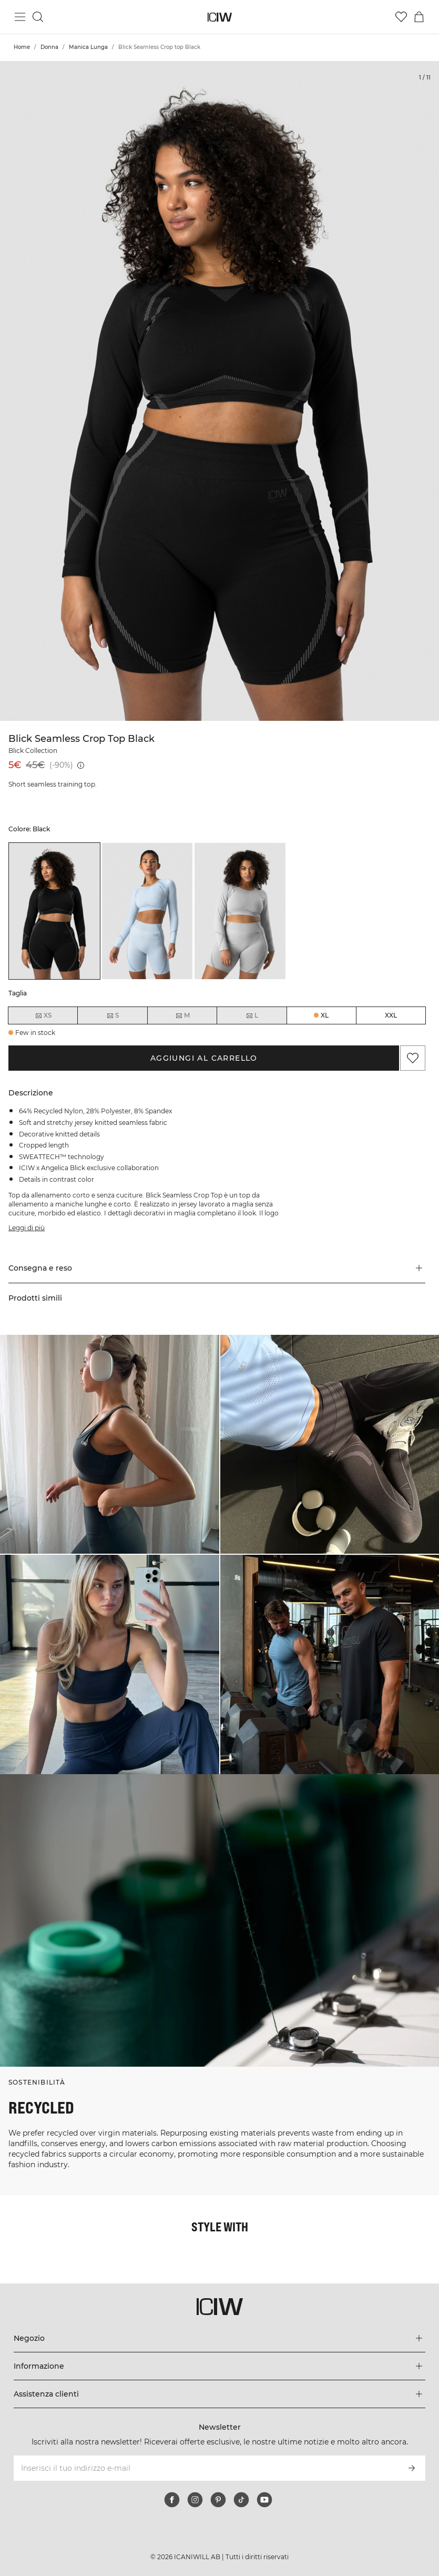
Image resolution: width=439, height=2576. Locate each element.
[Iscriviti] (411, 2468)
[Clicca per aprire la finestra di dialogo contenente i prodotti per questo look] (109, 1444)
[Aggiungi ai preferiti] (412, 1058)
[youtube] (264, 2499)
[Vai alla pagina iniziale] (219, 17)
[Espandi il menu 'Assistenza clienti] (220, 2394)
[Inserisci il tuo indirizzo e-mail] (205, 2468)
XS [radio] (43, 1015)
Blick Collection (32, 750)
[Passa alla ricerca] (38, 17)
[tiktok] (241, 2499)
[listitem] (54, 911)
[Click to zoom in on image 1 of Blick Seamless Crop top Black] (219, 391)
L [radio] (252, 1015)
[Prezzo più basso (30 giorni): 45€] (80, 765)
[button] (216, 1268)
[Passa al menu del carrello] (419, 17)
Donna (49, 47)
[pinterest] (218, 2499)
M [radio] (182, 1015)
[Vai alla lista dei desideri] (401, 17)
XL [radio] (325, 1015)
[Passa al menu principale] (20, 17)
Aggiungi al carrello (204, 1058)
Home (22, 47)
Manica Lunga (88, 47)
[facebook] (171, 2499)
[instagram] (195, 2499)
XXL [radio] (391, 1015)
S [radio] (112, 1015)
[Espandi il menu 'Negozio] (220, 2338)
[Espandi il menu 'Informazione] (220, 2366)
